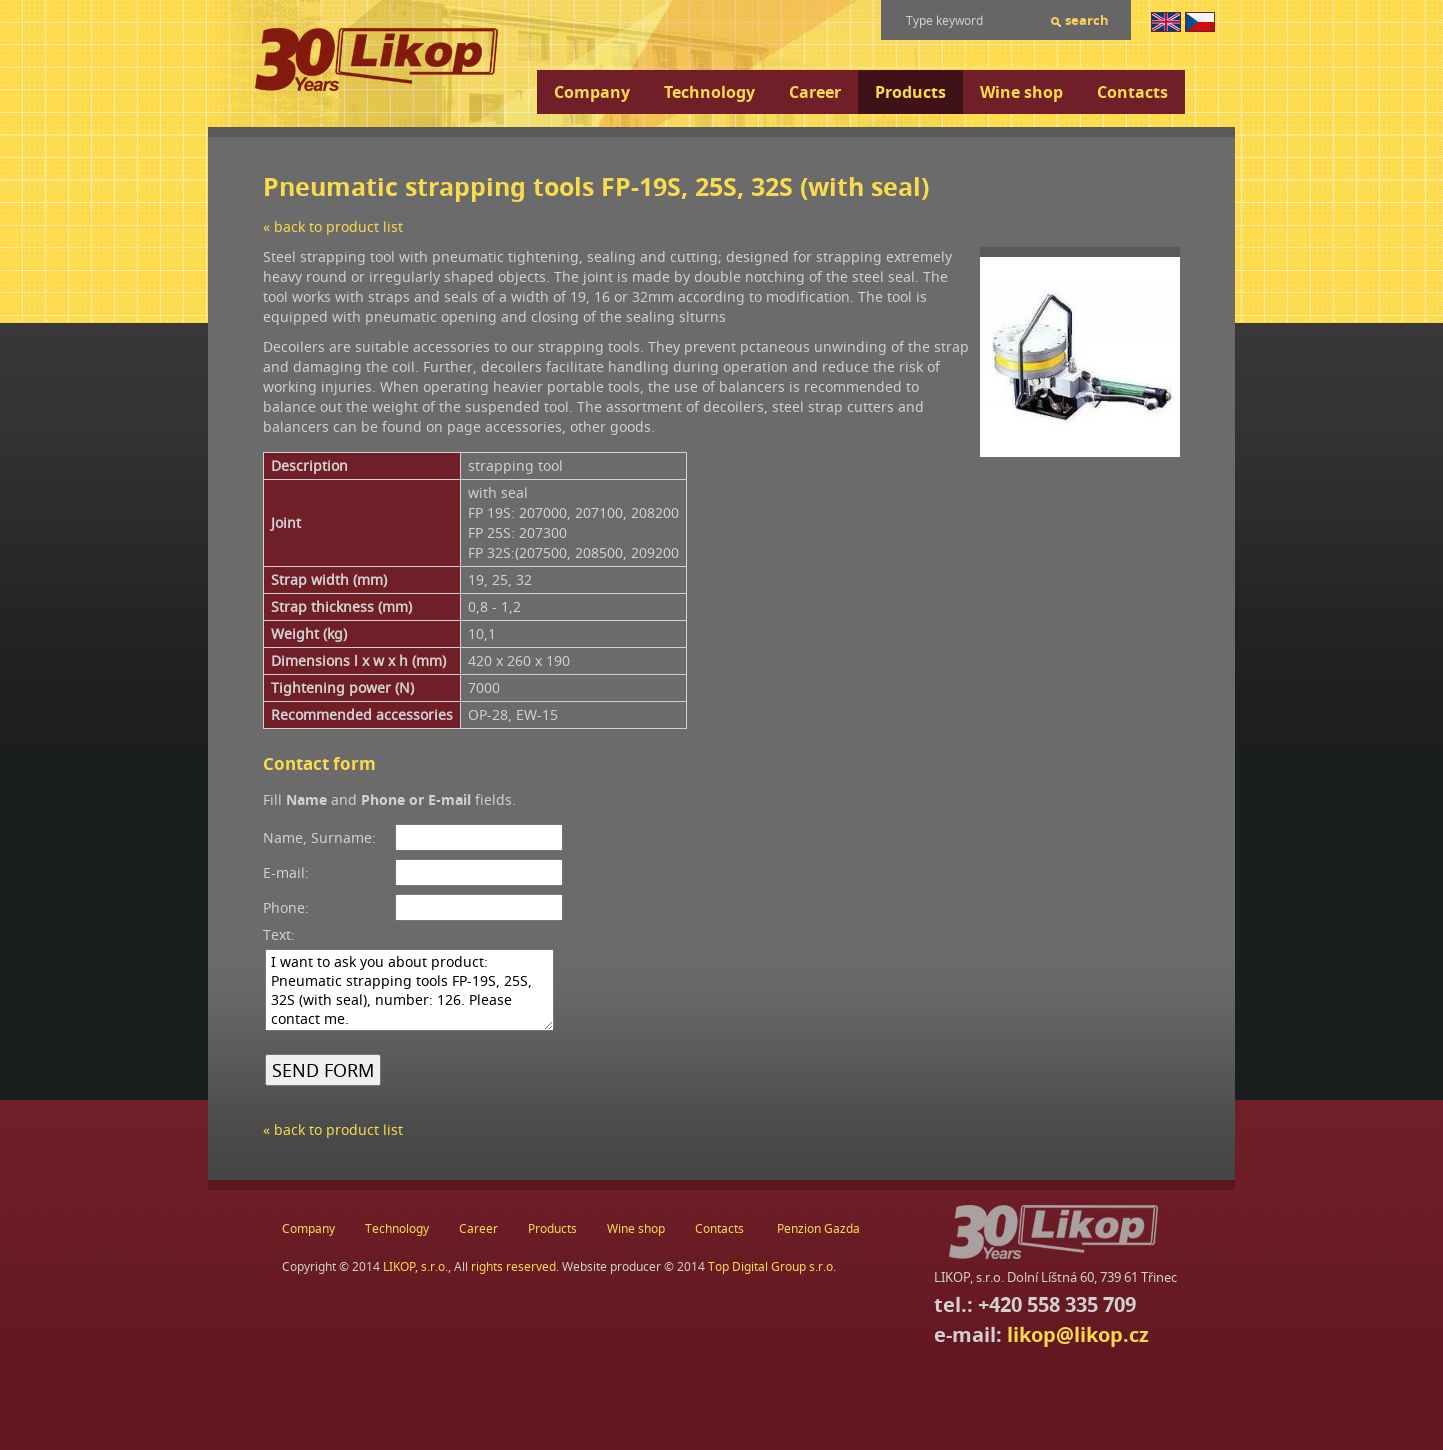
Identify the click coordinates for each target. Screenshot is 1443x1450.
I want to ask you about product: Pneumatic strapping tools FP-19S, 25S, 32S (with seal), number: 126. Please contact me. (409, 990)
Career (815, 92)
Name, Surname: (319, 837)
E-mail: (286, 872)
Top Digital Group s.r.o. (772, 1266)
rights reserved (513, 1266)
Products (910, 92)
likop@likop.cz (1078, 1334)
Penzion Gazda (818, 1228)
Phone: (286, 907)
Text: (279, 934)
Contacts (1132, 92)
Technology (709, 92)
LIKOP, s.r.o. (415, 1266)
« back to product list (333, 226)
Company (592, 92)
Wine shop (1021, 92)
